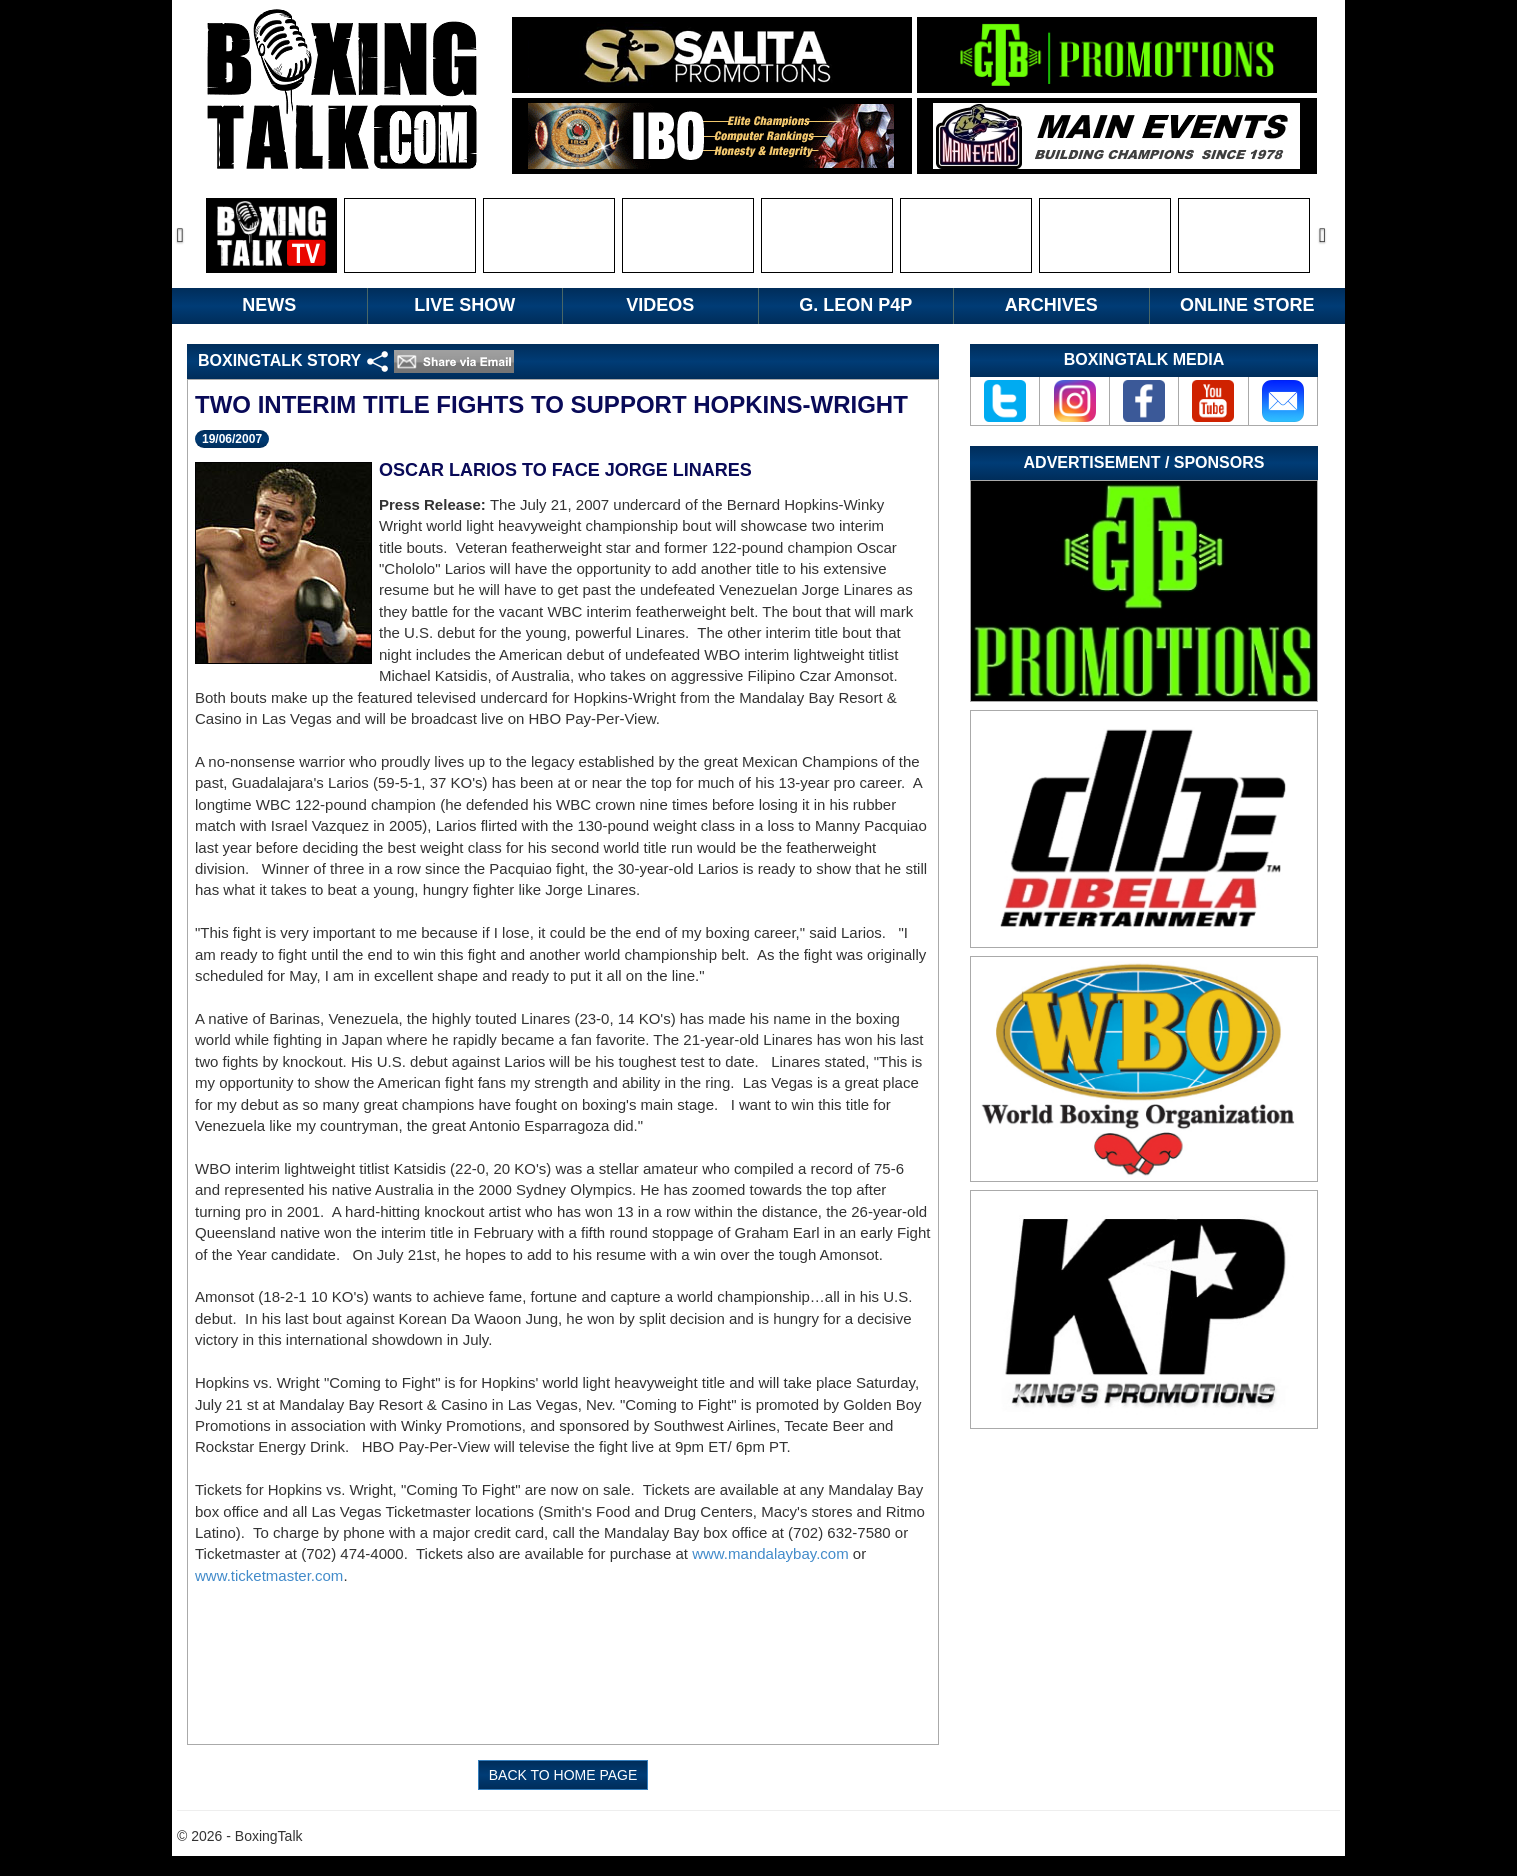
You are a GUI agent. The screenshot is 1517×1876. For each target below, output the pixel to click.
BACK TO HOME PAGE (563, 1775)
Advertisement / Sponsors (1144, 462)
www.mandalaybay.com (770, 1553)
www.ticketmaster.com (269, 1575)
